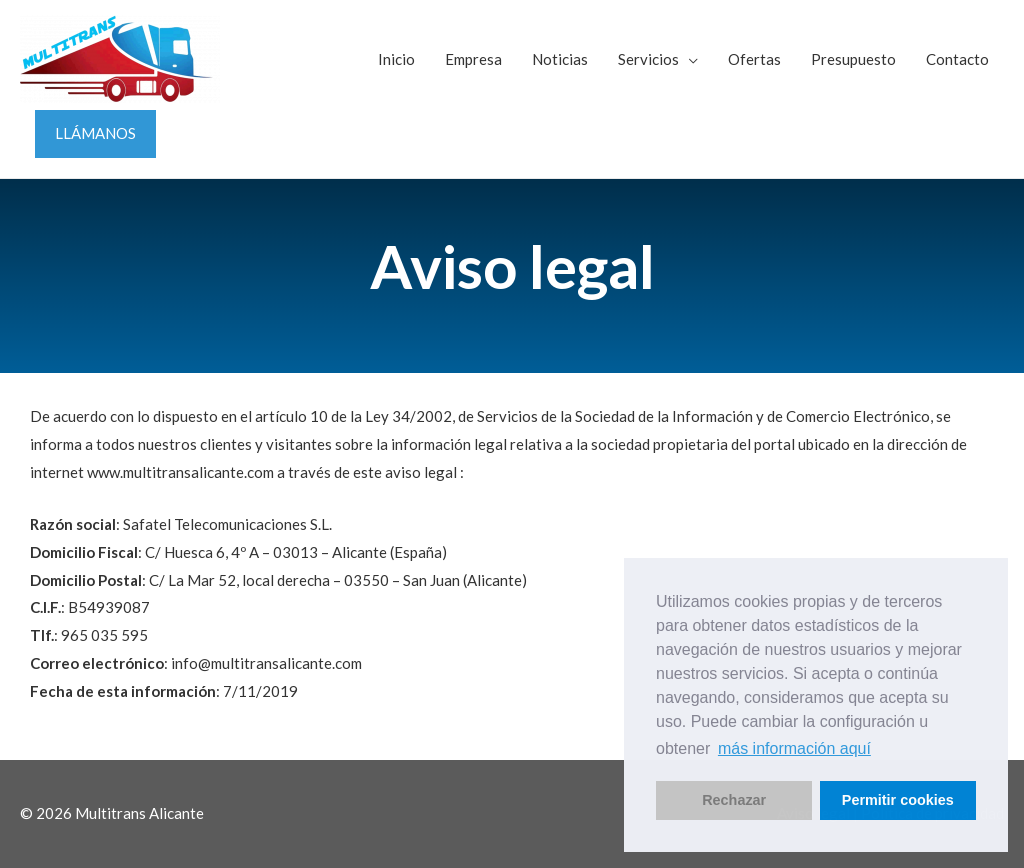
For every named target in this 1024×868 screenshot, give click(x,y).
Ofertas (754, 59)
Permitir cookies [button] (898, 800)
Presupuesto (853, 59)
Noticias (560, 59)
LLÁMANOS (95, 133)
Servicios (648, 59)
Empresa (473, 59)
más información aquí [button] (794, 748)
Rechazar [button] (734, 800)
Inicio (396, 59)
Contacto (957, 59)
